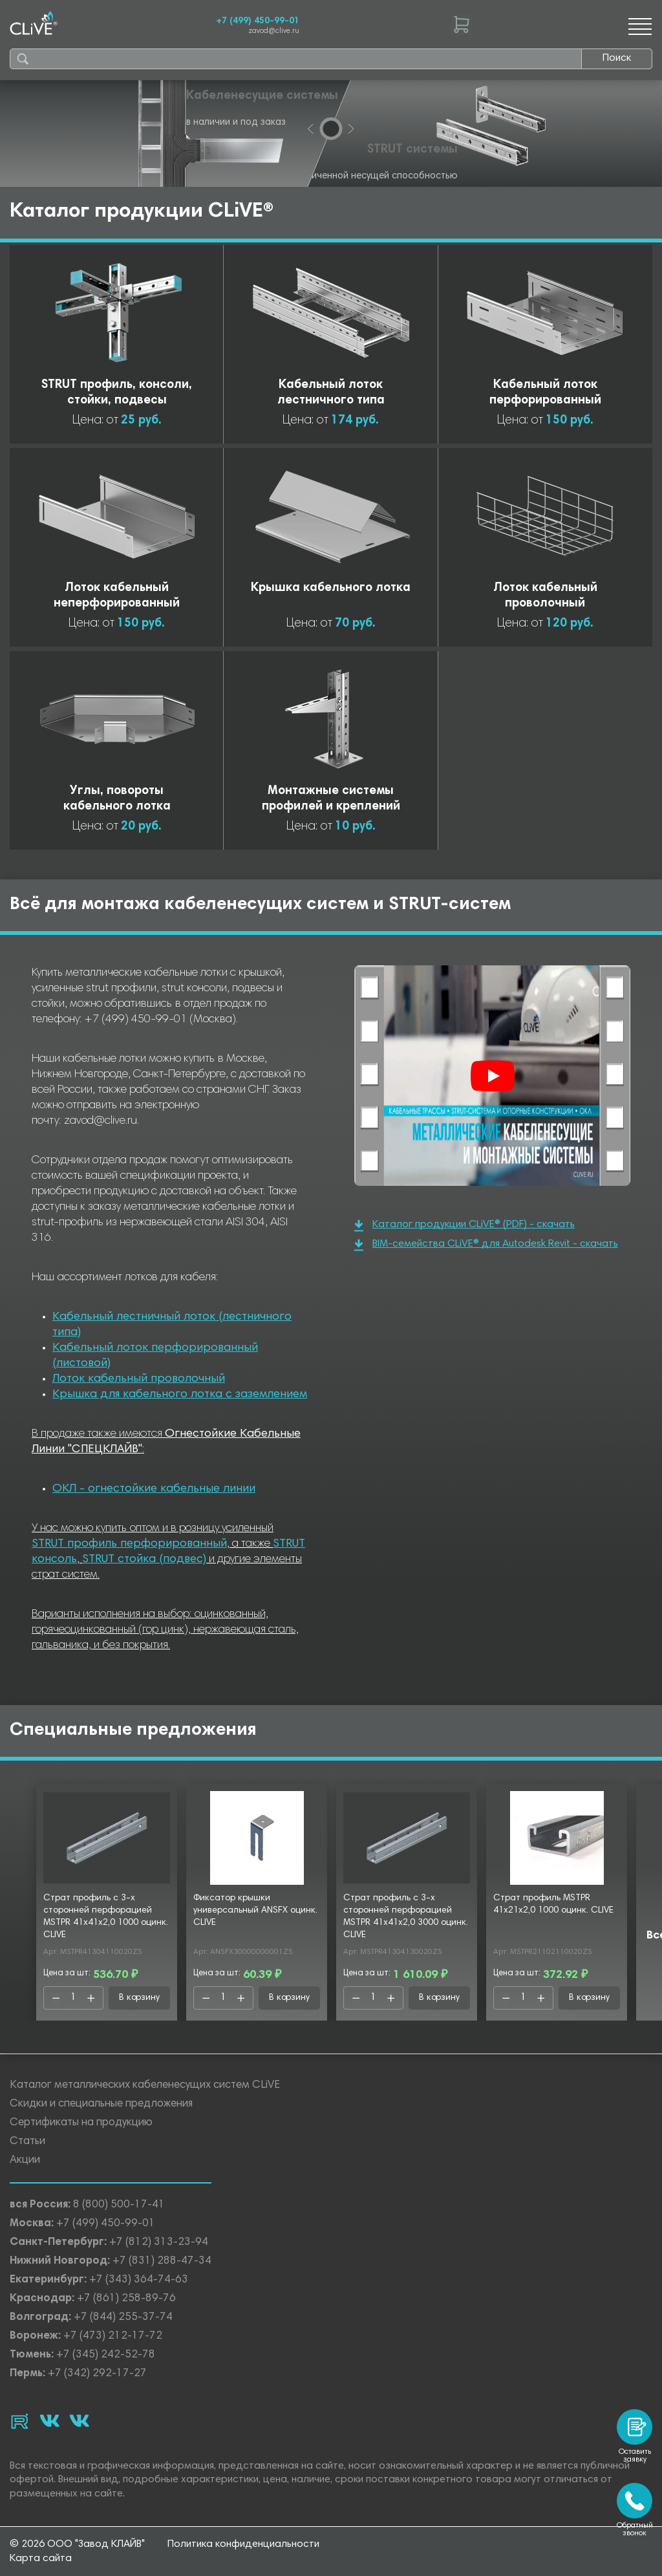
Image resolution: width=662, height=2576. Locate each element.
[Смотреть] (493, 1075)
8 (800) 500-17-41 (119, 2205)
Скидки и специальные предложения (101, 2104)
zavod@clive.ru (273, 31)
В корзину (139, 1997)
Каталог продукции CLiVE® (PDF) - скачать (464, 1225)
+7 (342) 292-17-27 (97, 2373)
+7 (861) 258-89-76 (126, 2298)
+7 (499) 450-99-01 (257, 21)
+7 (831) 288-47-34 (161, 2261)
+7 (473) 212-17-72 (112, 2336)
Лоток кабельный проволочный (138, 1379)
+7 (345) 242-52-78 (105, 2355)
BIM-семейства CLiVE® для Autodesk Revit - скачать (486, 1245)
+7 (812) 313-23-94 (158, 2242)
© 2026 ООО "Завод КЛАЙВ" (77, 2544)
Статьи (27, 2141)
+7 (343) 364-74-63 (138, 2280)
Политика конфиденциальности (243, 2544)
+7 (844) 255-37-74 (123, 2317)
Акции (25, 2160)
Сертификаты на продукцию (81, 2123)
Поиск (617, 58)
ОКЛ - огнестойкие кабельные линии (153, 1489)
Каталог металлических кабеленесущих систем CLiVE (145, 2085)
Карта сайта (41, 2558)
